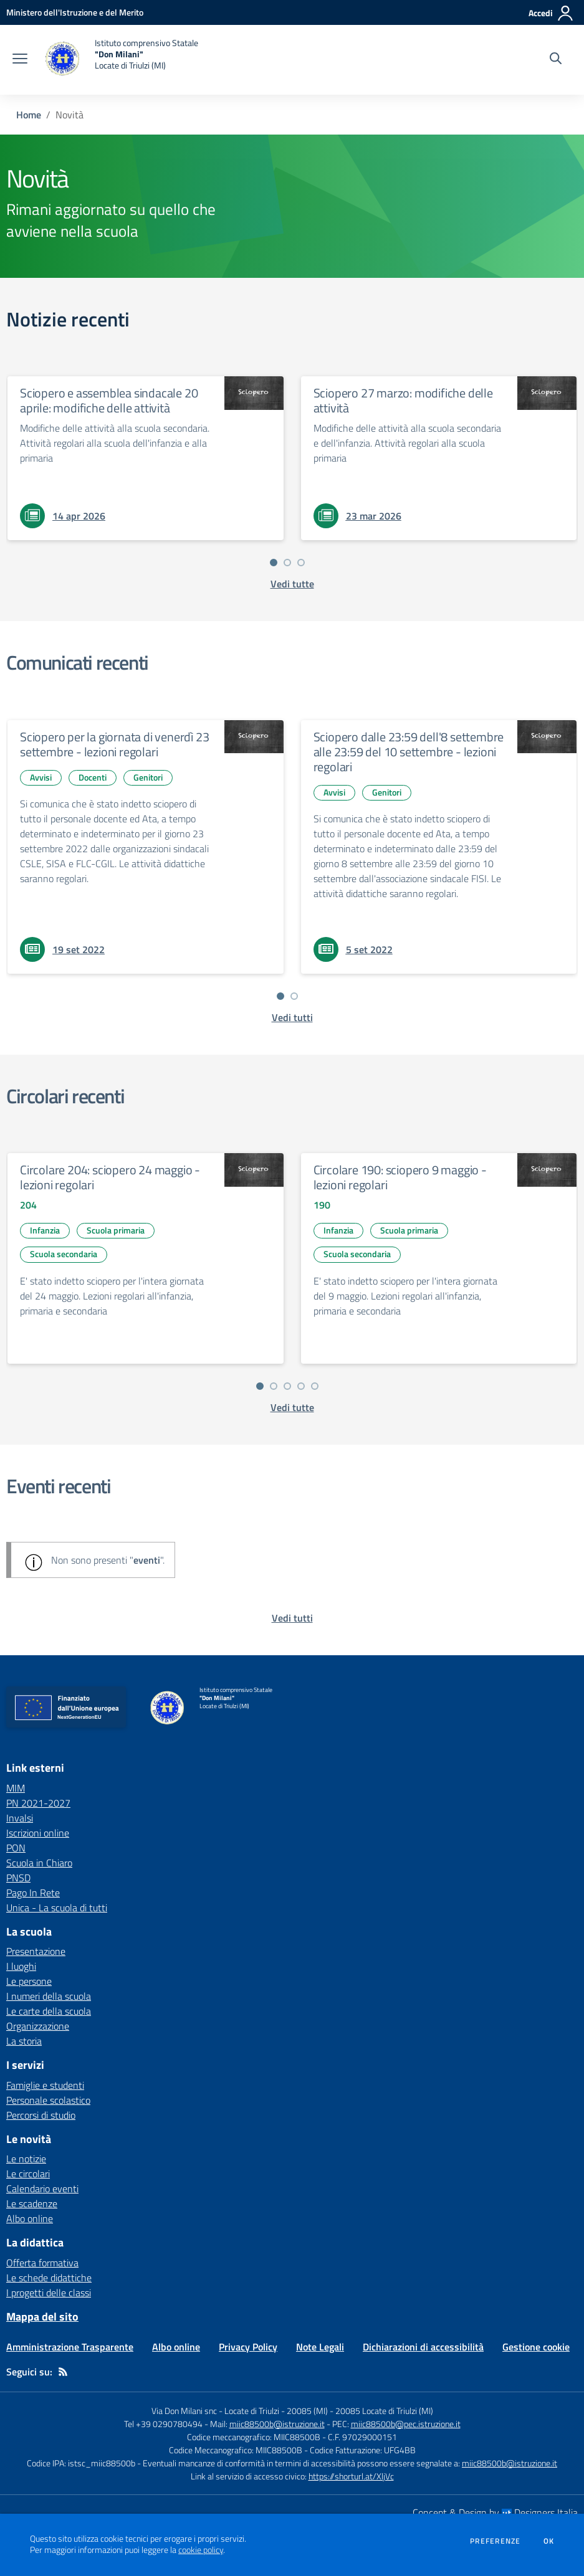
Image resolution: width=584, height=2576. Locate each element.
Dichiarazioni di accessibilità (423, 2346)
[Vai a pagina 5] (314, 1386)
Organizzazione (37, 2025)
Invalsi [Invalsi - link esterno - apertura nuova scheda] (19, 1817)
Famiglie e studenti (45, 2085)
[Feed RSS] (63, 2371)
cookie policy (200, 2550)
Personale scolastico (48, 2100)
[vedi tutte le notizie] (292, 583)
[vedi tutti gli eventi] (292, 1617)
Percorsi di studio (40, 2115)
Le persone (29, 1981)
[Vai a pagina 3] (301, 562)
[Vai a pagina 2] (287, 562)
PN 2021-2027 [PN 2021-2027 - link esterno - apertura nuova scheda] (38, 1802)
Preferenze (495, 2541)
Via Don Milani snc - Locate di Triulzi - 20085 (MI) (239, 2410)
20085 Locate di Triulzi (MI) (384, 2410)
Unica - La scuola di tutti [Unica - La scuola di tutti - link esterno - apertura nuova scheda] (56, 1907)
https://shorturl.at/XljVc (351, 2476)
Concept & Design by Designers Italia (495, 2512)
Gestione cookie (536, 2346)
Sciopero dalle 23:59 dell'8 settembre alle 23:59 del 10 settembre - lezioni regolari (409, 751)
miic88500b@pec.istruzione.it (406, 2423)
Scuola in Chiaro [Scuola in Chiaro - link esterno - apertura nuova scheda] (39, 1862)
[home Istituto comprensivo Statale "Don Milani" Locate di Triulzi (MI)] (119, 59)
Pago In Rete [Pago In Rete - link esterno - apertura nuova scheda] (33, 1892)
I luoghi (21, 1966)
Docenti (93, 777)
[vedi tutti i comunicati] (292, 1017)
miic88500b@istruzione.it (277, 2423)
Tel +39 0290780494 (163, 2423)
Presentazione (35, 1951)
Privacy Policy (248, 2346)
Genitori (148, 777)
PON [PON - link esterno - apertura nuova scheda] (16, 1847)
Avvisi (41, 777)
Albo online (29, 2218)
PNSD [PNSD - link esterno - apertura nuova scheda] (18, 1877)
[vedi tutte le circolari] (292, 1407)
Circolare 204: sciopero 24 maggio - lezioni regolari (110, 1177)
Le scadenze (31, 2203)
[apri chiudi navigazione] (19, 59)
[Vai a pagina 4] (301, 1386)
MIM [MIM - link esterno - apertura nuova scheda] (15, 1787)
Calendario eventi (42, 2188)
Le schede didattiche (49, 2277)
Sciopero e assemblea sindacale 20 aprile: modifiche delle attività (109, 400)
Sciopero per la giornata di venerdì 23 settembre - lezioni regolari (114, 744)
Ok (549, 2541)
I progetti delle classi (48, 2292)
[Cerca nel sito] (555, 60)
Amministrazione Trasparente (69, 2346)
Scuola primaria (116, 1230)
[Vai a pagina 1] (273, 562)
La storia (24, 2040)
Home (28, 114)
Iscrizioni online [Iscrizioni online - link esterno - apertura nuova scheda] (37, 1832)
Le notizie (26, 2158)
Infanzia (45, 1230)
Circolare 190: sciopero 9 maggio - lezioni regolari (400, 1177)
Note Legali (320, 2346)
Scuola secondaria (63, 1253)
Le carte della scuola (48, 2010)
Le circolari (28, 2173)
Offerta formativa (42, 2262)
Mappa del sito (42, 2316)
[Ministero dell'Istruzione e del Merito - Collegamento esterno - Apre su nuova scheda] (74, 12)
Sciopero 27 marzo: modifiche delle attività (403, 400)
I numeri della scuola (48, 1996)
